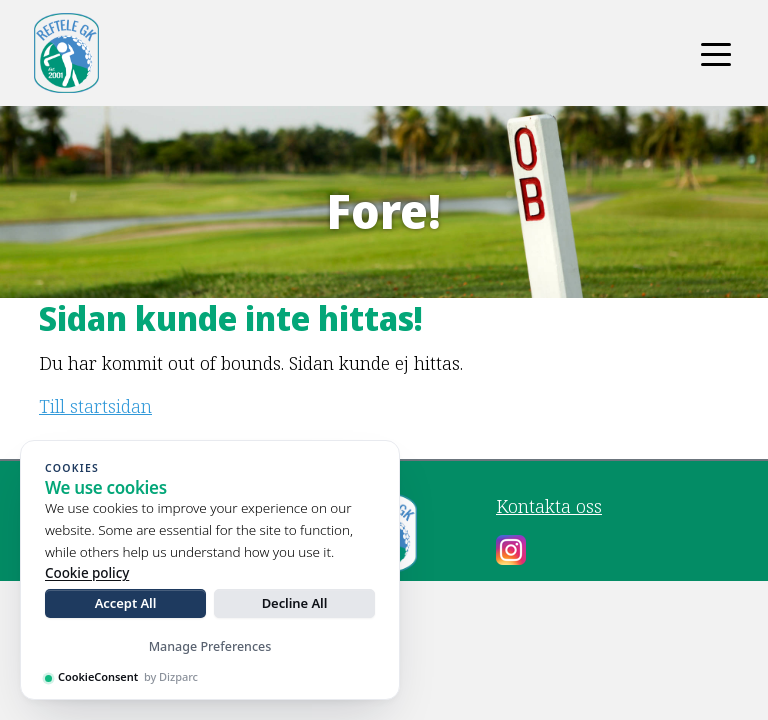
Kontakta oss (549, 506)
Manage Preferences (210, 646)
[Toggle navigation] (716, 53)
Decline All (295, 603)
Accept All (126, 603)
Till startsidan (95, 406)
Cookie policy (87, 573)
